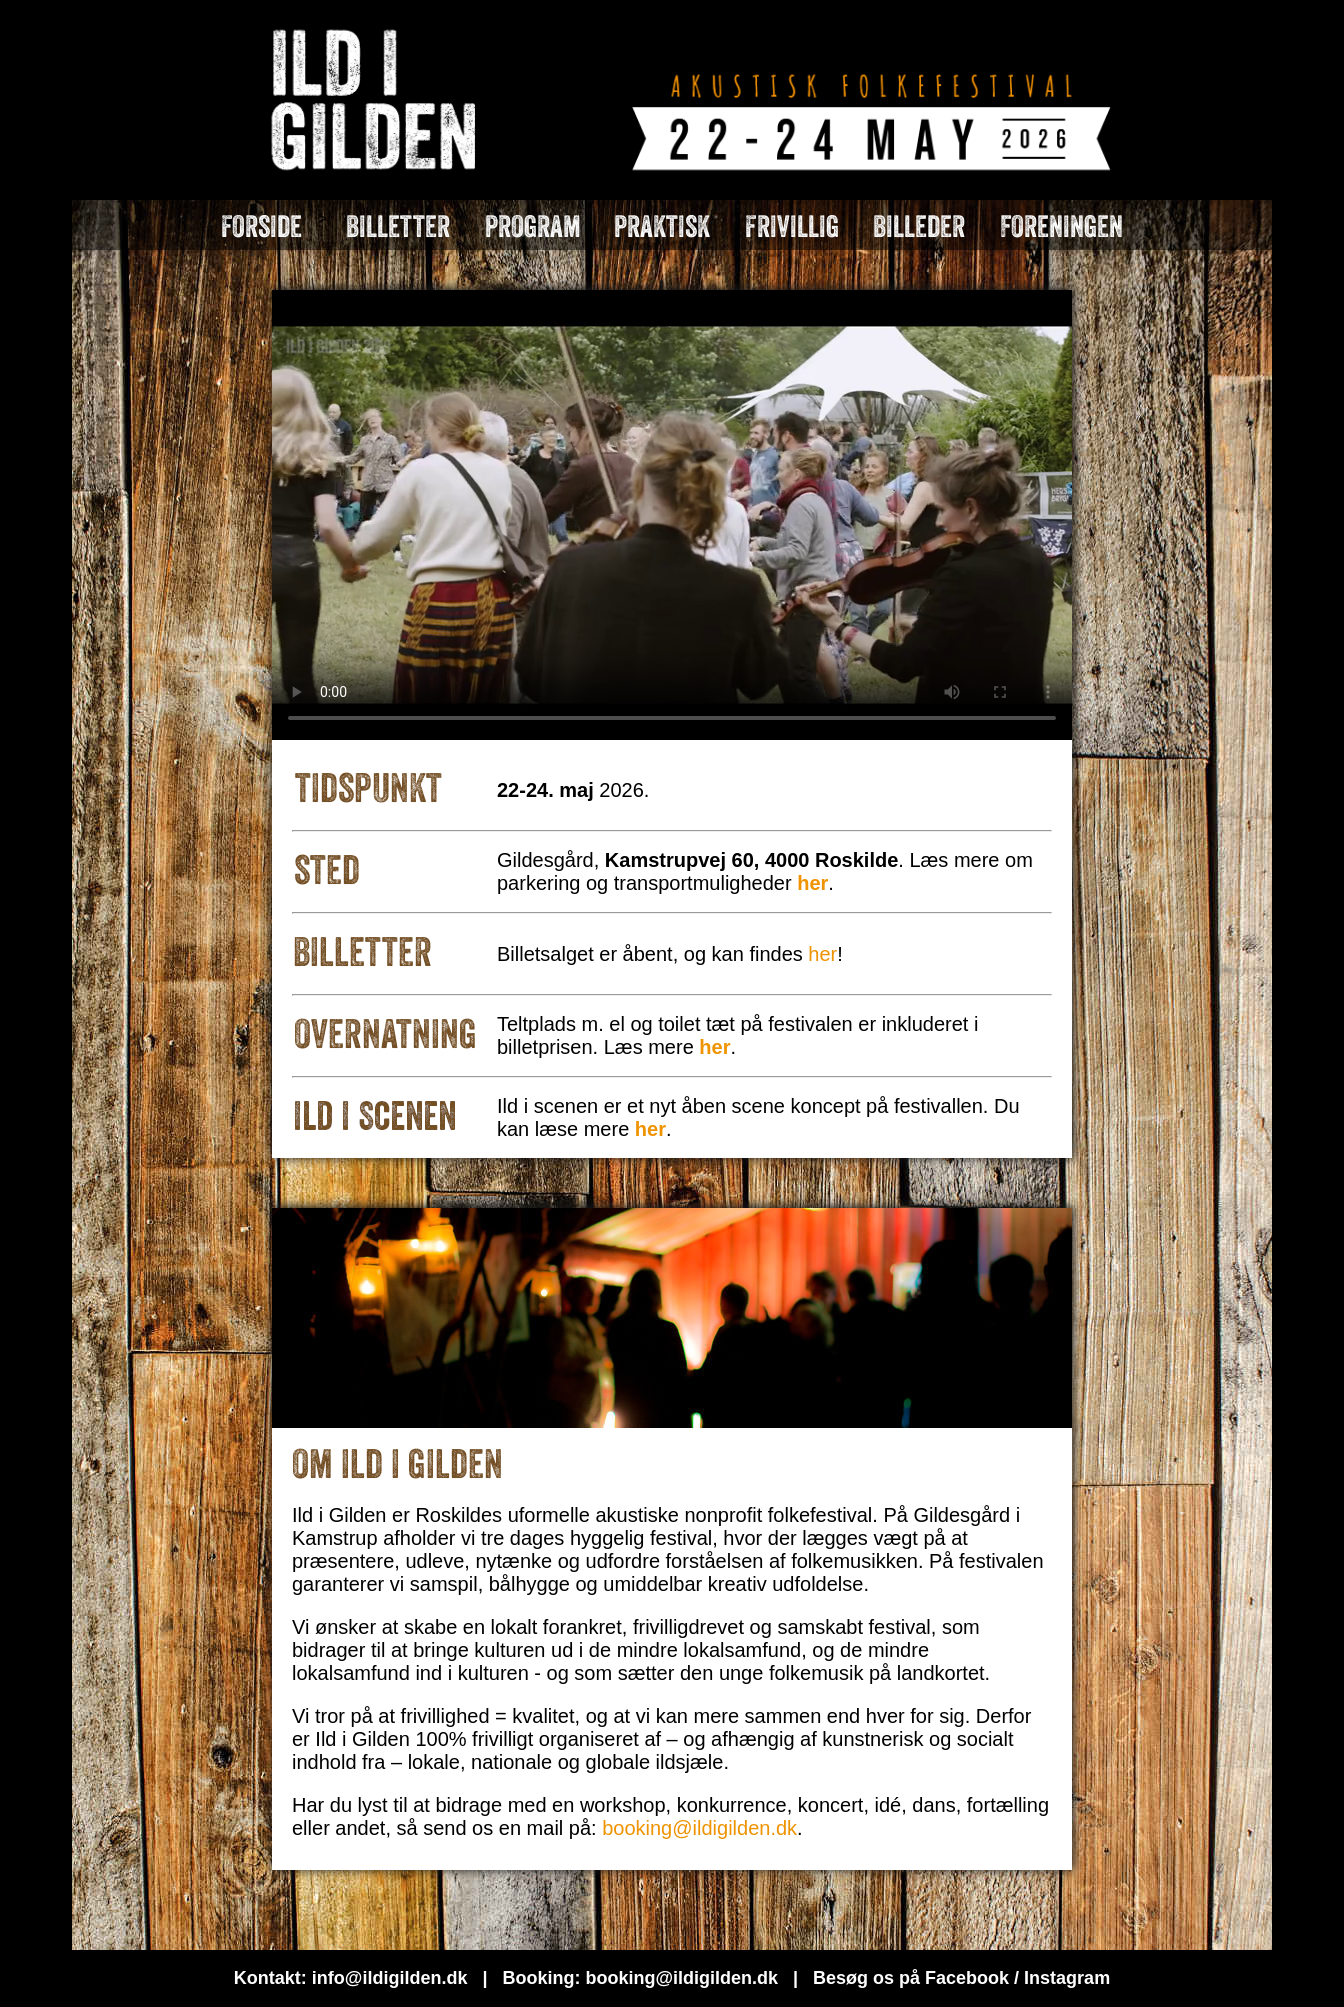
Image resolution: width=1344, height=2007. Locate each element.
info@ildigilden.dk (390, 1978)
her (822, 954)
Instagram (1067, 1978)
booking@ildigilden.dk (699, 1828)
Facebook (967, 1978)
